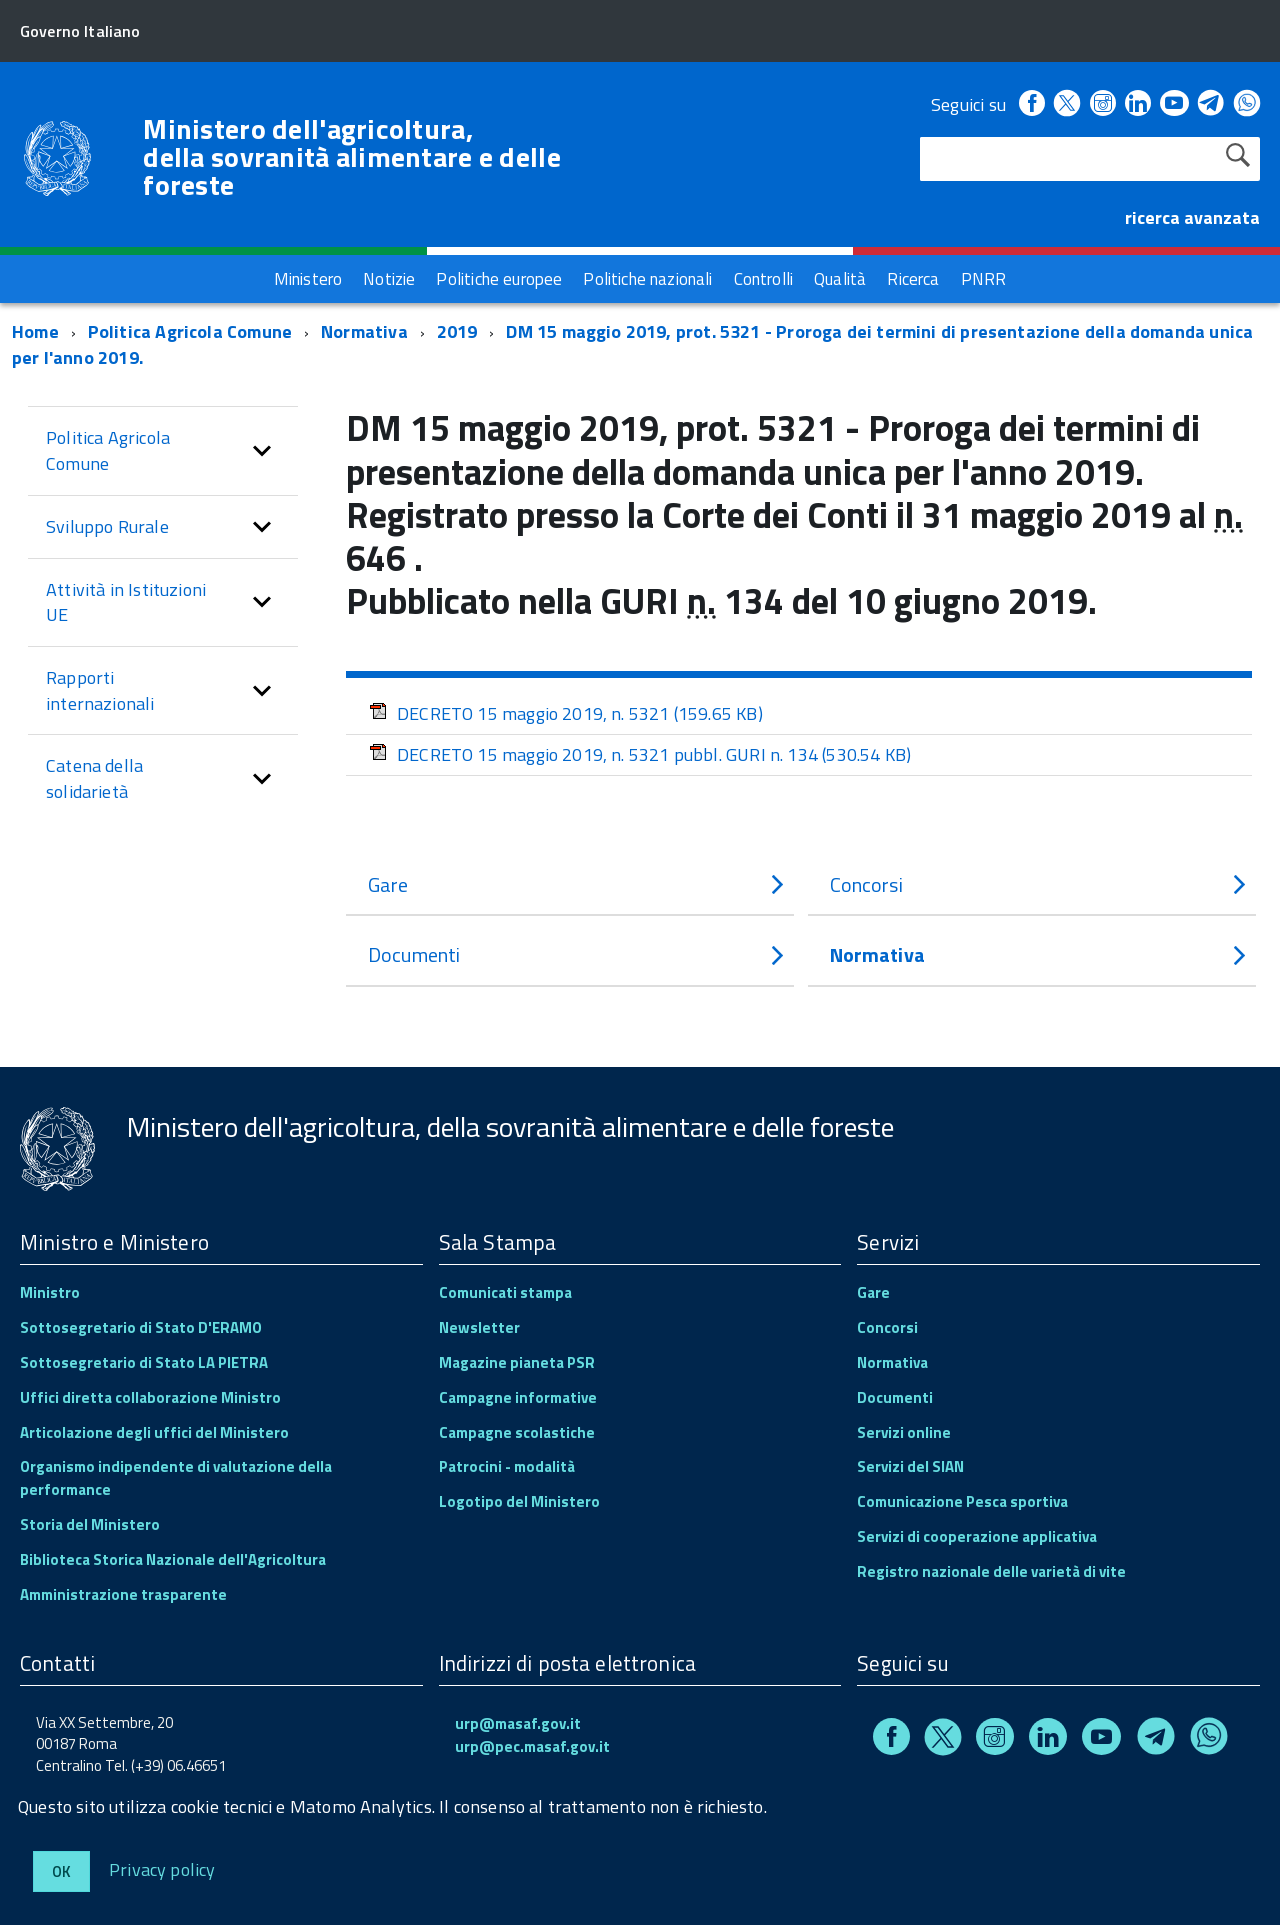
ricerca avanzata (1192, 217)
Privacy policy (162, 1868)
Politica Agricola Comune (190, 331)
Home (35, 331)
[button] (262, 450)
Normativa (364, 331)
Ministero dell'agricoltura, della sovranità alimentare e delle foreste (352, 157)
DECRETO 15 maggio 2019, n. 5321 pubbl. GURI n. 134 (640, 754)
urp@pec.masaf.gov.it (532, 1746)
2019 (457, 331)
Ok (61, 1871)
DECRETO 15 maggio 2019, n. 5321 (566, 713)
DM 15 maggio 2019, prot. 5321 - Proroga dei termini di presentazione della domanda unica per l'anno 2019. (632, 344)
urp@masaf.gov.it (518, 1723)
